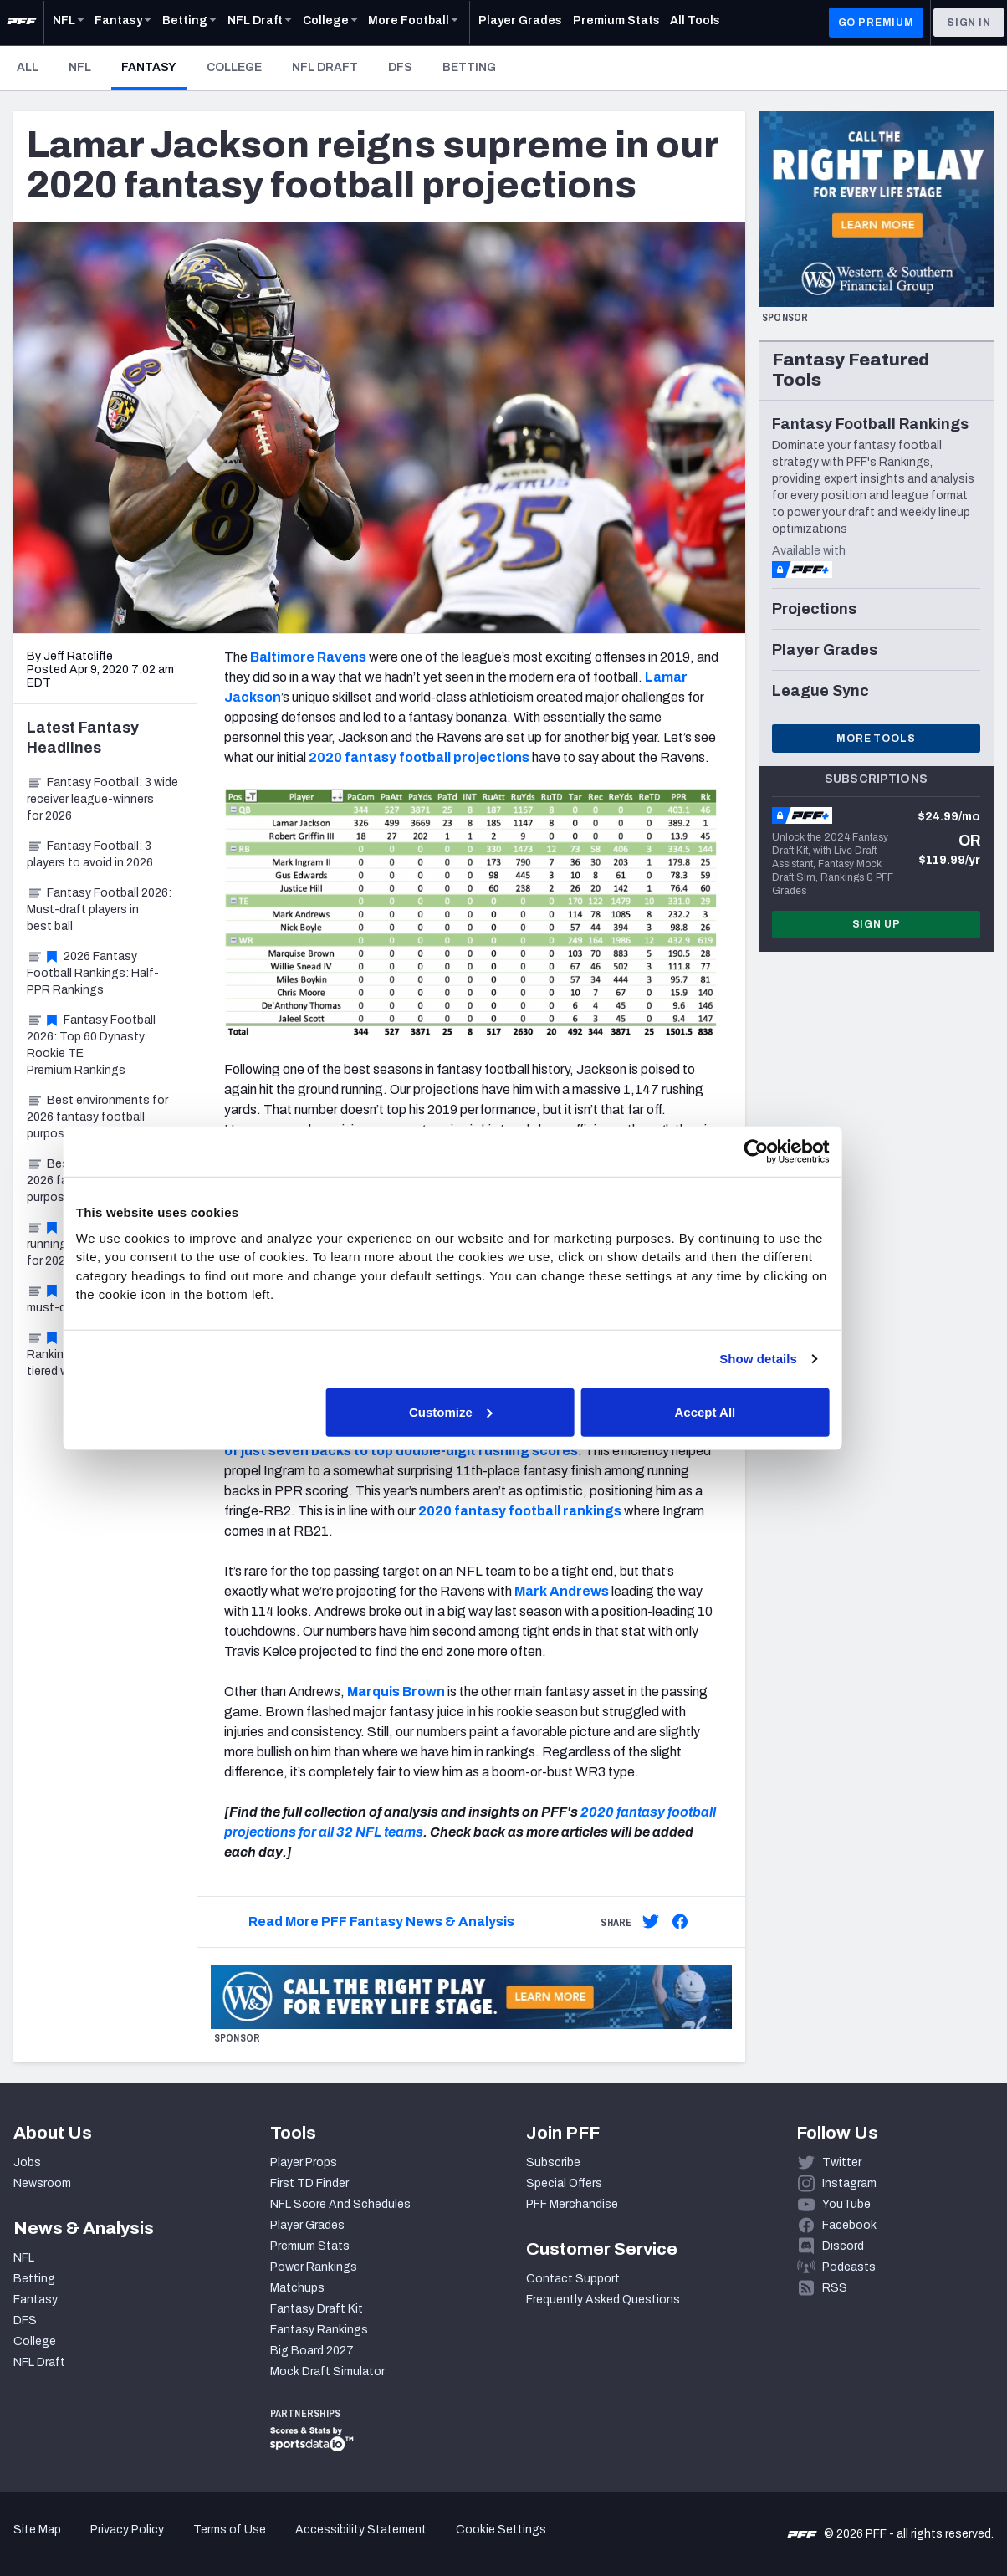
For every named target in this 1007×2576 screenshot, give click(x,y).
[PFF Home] (22, 22)
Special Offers (564, 2183)
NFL (80, 67)
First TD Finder (309, 2183)
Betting (469, 67)
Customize (502, 1411)
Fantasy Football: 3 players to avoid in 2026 (90, 854)
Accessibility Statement (361, 2529)
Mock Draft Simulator (327, 2371)
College (234, 67)
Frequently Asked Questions (603, 2299)
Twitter (841, 2162)
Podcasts (849, 2267)
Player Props (303, 2162)
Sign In (969, 22)
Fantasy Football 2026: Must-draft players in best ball (99, 910)
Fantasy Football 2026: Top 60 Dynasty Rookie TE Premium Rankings (91, 1045)
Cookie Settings (501, 2529)
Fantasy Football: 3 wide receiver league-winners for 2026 (102, 799)
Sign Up (876, 924)
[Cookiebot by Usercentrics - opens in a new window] (794, 1151)
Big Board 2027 (312, 2350)
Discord (843, 2246)
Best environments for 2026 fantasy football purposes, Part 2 (97, 1117)
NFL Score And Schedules (340, 2204)
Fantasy (154, 67)
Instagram (849, 2183)
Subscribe (553, 2162)
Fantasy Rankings (319, 2329)
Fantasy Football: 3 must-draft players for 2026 (101, 1299)
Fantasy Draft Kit (316, 2309)
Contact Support (573, 2278)
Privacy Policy (127, 2529)
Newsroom (42, 2183)
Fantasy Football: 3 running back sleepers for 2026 (97, 1244)
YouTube (846, 2204)
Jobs (27, 2162)
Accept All (747, 1411)
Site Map (37, 2529)
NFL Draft (325, 67)
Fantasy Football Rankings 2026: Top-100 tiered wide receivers (94, 1354)
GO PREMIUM (876, 22)
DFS (400, 67)
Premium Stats (310, 2246)
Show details (797, 1359)
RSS (834, 2288)
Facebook (849, 2225)
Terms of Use (229, 2529)
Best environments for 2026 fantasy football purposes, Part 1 (97, 1181)
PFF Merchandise (572, 2204)
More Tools (875, 738)
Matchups (297, 2288)
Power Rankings (313, 2267)
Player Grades (307, 2225)
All (27, 67)
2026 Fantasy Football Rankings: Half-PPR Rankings (93, 973)
